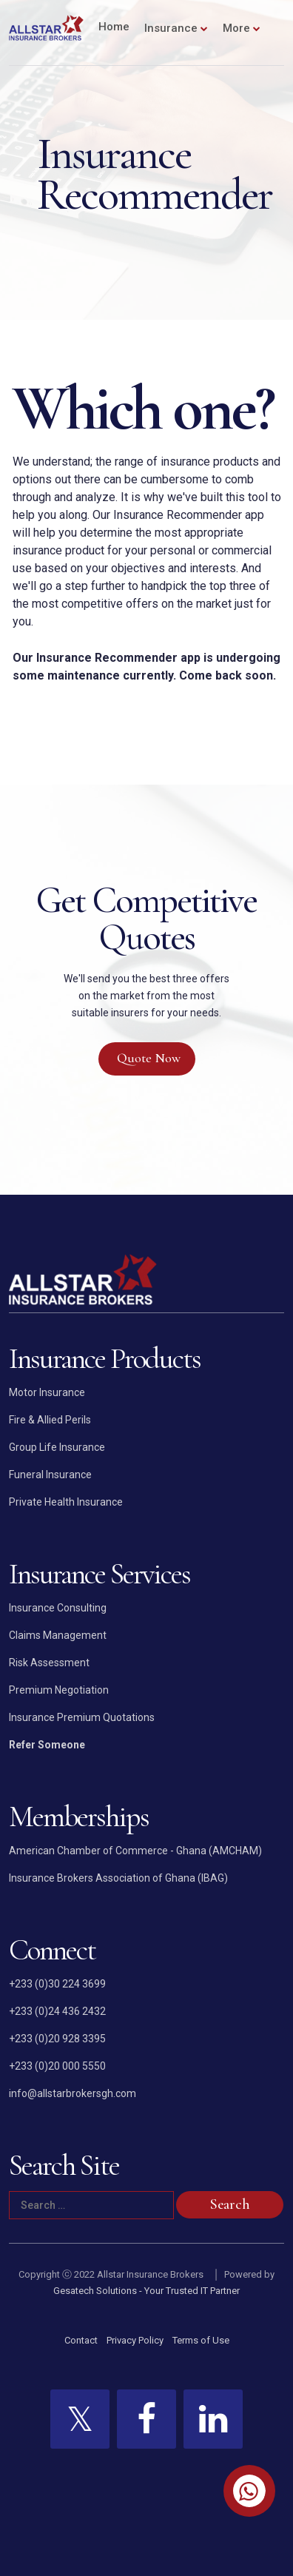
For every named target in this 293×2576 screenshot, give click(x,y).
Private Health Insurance (66, 1502)
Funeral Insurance (50, 1474)
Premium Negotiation (59, 1690)
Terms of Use (200, 2340)
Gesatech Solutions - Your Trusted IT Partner (146, 2290)
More (236, 28)
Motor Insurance (47, 1392)
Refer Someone (47, 1745)
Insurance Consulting (58, 1608)
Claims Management (58, 1635)
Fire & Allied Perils (50, 1420)
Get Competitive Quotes (146, 918)
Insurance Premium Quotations (82, 1717)
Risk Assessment (49, 1662)
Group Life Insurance (57, 1447)
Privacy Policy (135, 2340)
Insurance (171, 28)
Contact (81, 2340)
